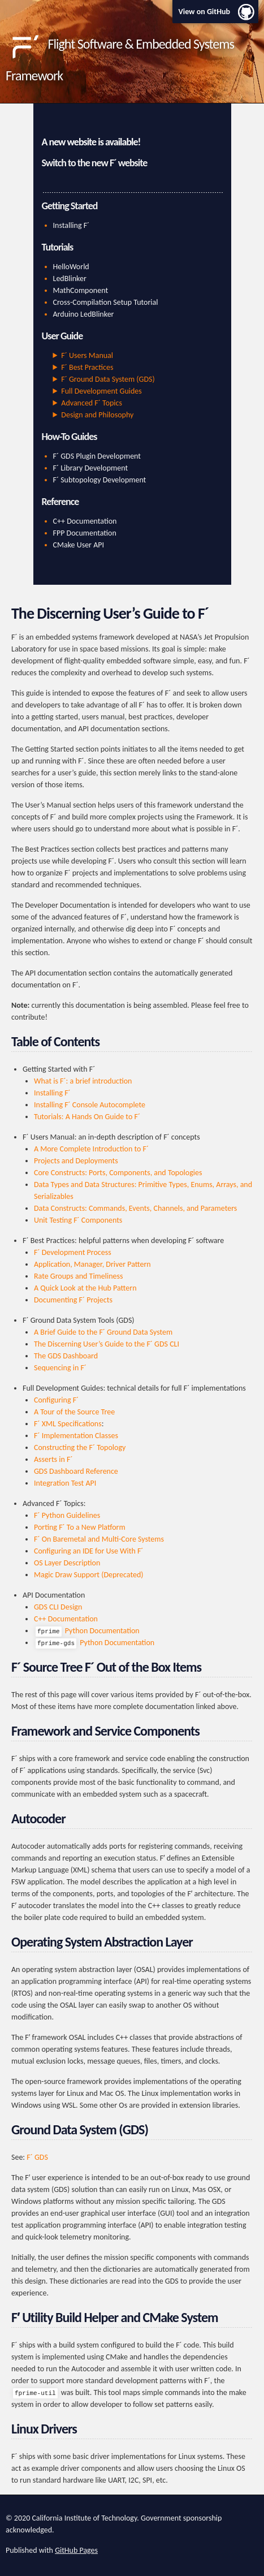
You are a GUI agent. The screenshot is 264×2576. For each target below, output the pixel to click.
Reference (60, 501)
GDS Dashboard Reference (76, 1471)
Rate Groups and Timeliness (78, 1276)
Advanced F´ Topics (91, 403)
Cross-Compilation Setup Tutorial (105, 302)
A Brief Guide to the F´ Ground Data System (103, 1332)
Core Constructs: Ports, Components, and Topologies (118, 1172)
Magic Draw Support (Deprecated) (89, 1575)
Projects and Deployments (76, 1161)
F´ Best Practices (87, 367)
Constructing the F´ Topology (79, 1447)
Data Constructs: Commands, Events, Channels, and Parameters (135, 1208)
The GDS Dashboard (66, 1356)
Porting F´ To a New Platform (79, 1527)
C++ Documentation (85, 521)
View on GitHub (204, 11)
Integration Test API (65, 1483)
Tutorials (57, 247)
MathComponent (81, 290)
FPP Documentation (84, 533)
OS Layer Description (67, 1563)
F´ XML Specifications (68, 1424)
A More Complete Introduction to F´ (91, 1149)
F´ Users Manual (87, 355)
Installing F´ (71, 225)
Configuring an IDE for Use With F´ (88, 1551)
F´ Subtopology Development (99, 480)
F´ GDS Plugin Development (97, 456)
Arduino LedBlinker (83, 314)
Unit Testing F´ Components (78, 1220)
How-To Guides (69, 436)
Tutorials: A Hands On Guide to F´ (87, 1116)
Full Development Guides (101, 391)
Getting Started (70, 206)
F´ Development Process (72, 1252)
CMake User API (79, 545)
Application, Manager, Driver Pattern (92, 1264)
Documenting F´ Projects (73, 1300)
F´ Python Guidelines (67, 1515)
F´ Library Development (90, 468)
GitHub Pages (76, 2550)
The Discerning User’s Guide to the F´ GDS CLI (106, 1344)
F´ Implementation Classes (76, 1435)
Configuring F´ (56, 1400)
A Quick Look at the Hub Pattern (85, 1288)
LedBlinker (69, 278)
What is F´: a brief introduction (83, 1081)
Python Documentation (88, 1631)
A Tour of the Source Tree (74, 1412)
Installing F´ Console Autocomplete (89, 1105)
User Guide (62, 336)
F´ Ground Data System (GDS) (107, 379)
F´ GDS (37, 2157)
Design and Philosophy (97, 415)
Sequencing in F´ (60, 1368)
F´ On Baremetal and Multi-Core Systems (99, 1539)
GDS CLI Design (58, 1607)
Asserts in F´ (53, 1459)
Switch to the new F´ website (95, 163)
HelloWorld (71, 266)
